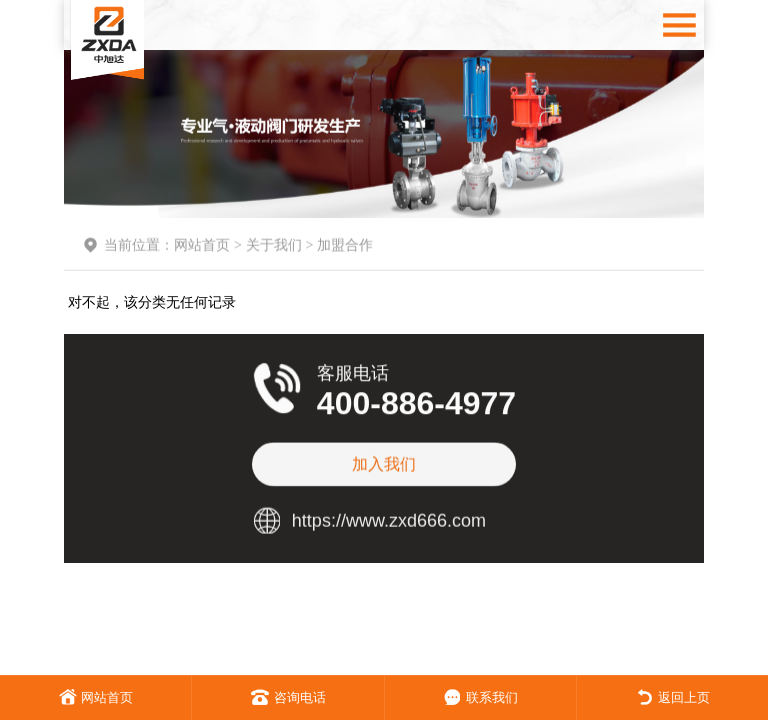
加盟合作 (345, 251)
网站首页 (202, 251)
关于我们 (274, 251)
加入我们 (384, 455)
